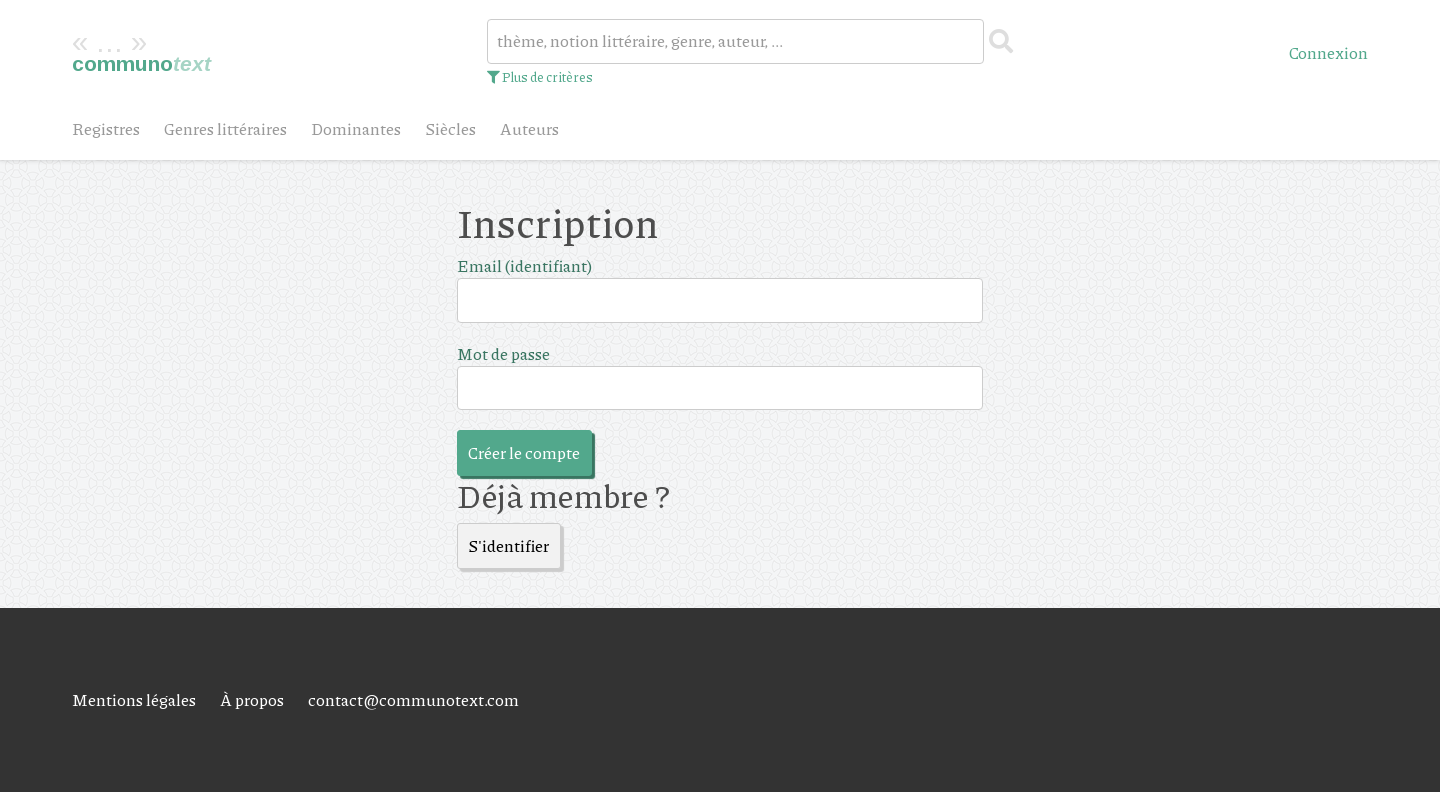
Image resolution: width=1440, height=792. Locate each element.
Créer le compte (524, 452)
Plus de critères (540, 77)
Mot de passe (503, 353)
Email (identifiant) (524, 265)
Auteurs (529, 128)
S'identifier (508, 545)
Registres (106, 128)
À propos (252, 699)
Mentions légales (134, 699)
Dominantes (356, 128)
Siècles (450, 128)
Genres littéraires (225, 128)
